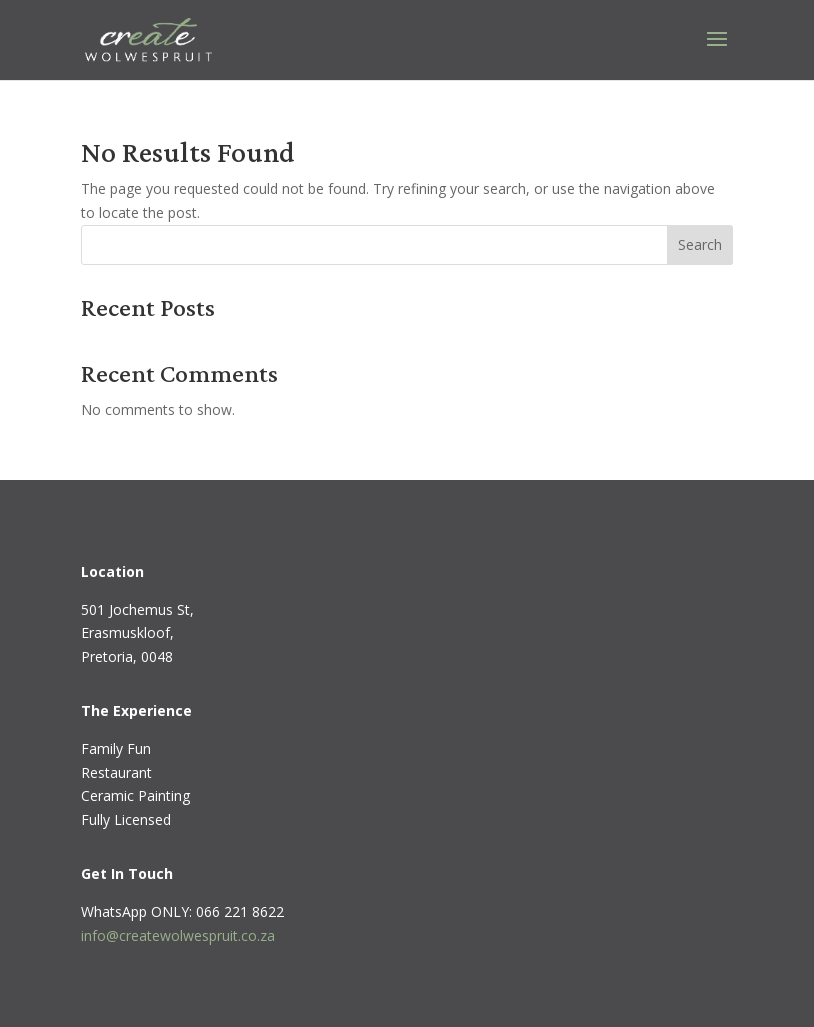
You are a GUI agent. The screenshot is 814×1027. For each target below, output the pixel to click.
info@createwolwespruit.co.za (178, 935)
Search (700, 244)
